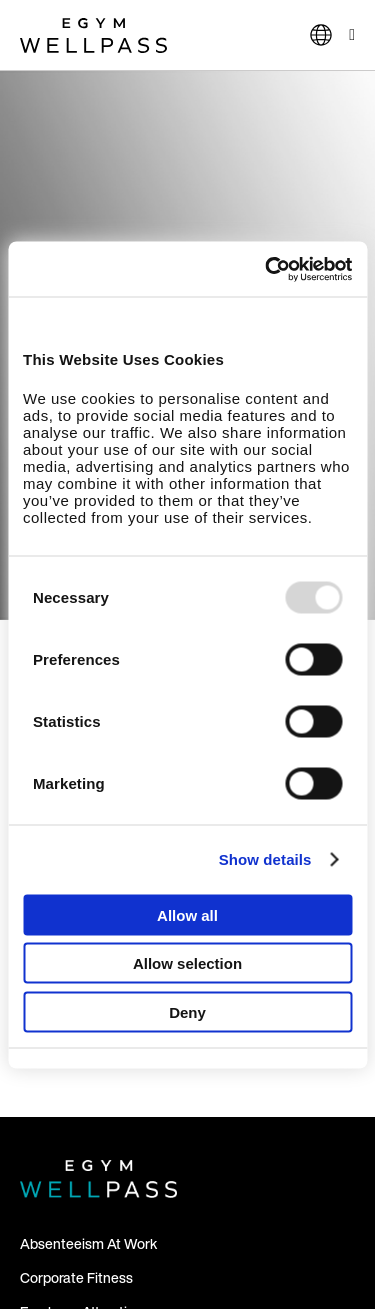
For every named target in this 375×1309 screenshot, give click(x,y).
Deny (187, 1011)
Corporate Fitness (76, 1277)
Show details (265, 859)
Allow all (187, 914)
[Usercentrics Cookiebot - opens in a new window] (267, 269)
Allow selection (187, 963)
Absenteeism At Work (88, 1243)
